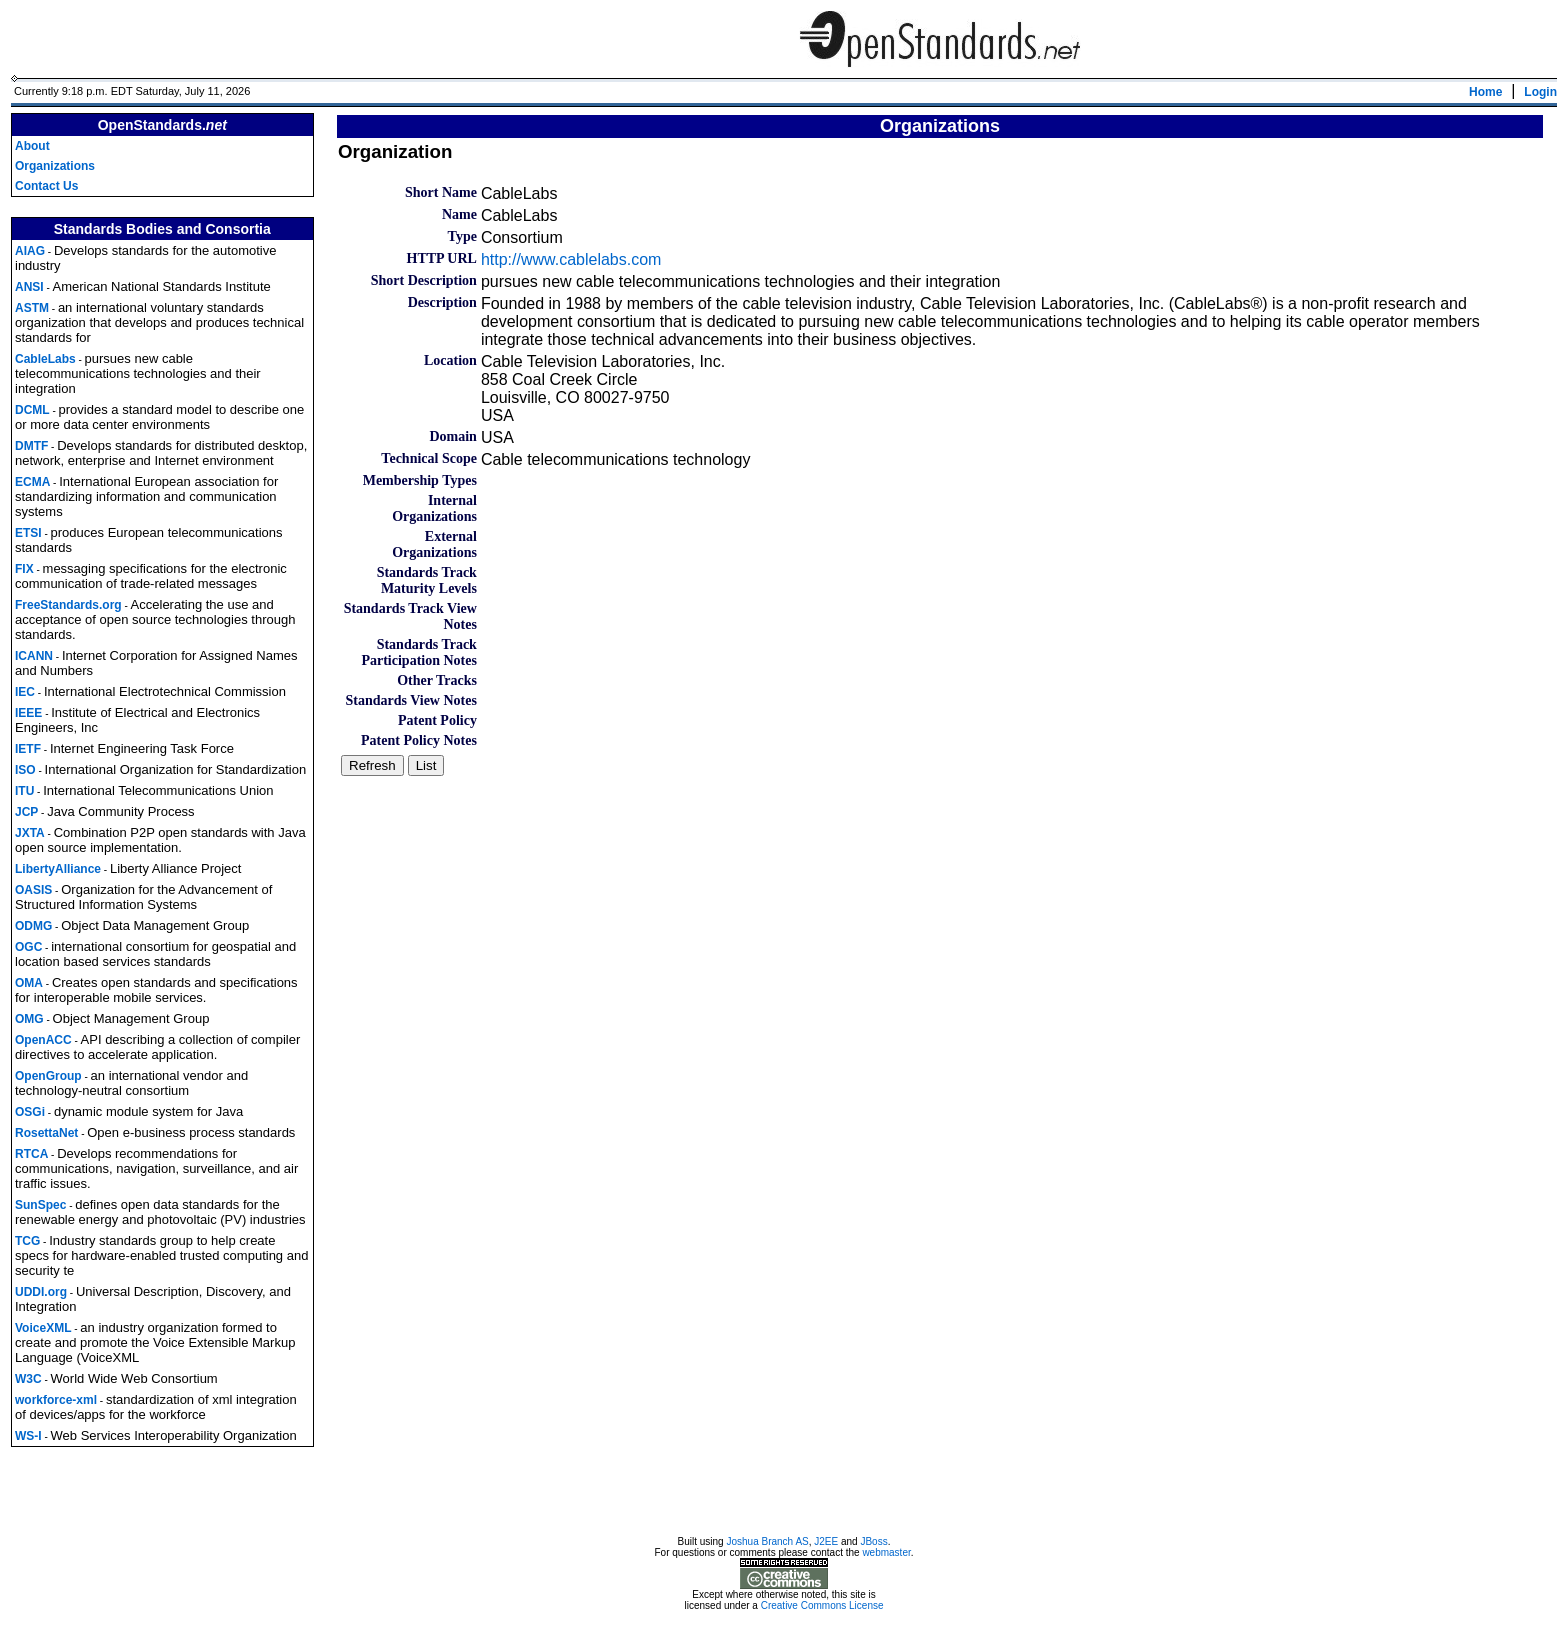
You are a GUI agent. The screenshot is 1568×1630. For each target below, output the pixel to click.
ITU (24, 791)
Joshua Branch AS (767, 1544)
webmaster (886, 1555)
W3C (28, 1379)
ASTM (32, 308)
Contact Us (46, 186)
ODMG (33, 926)
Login (1540, 92)
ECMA (32, 482)
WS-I (28, 1436)
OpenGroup (48, 1076)
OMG (29, 1019)
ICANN (34, 656)
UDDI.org (41, 1292)
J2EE (826, 1544)
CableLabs (45, 359)
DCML (32, 410)
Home (1485, 92)
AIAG (30, 251)
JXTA (30, 833)
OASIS (33, 890)
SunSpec (40, 1205)
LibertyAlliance (58, 869)
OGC (28, 947)
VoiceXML (43, 1328)
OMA (29, 983)
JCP (26, 812)
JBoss (873, 1544)
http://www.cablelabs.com (571, 259)
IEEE (28, 713)
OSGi (30, 1112)
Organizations (55, 166)
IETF (28, 749)
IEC (25, 692)
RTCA (31, 1154)
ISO (25, 770)
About (32, 146)
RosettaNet (46, 1133)
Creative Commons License (822, 1608)
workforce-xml (56, 1400)
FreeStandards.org (68, 605)
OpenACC (43, 1040)
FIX (24, 569)
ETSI (28, 533)
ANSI (29, 287)
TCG (27, 1241)
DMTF (31, 446)
